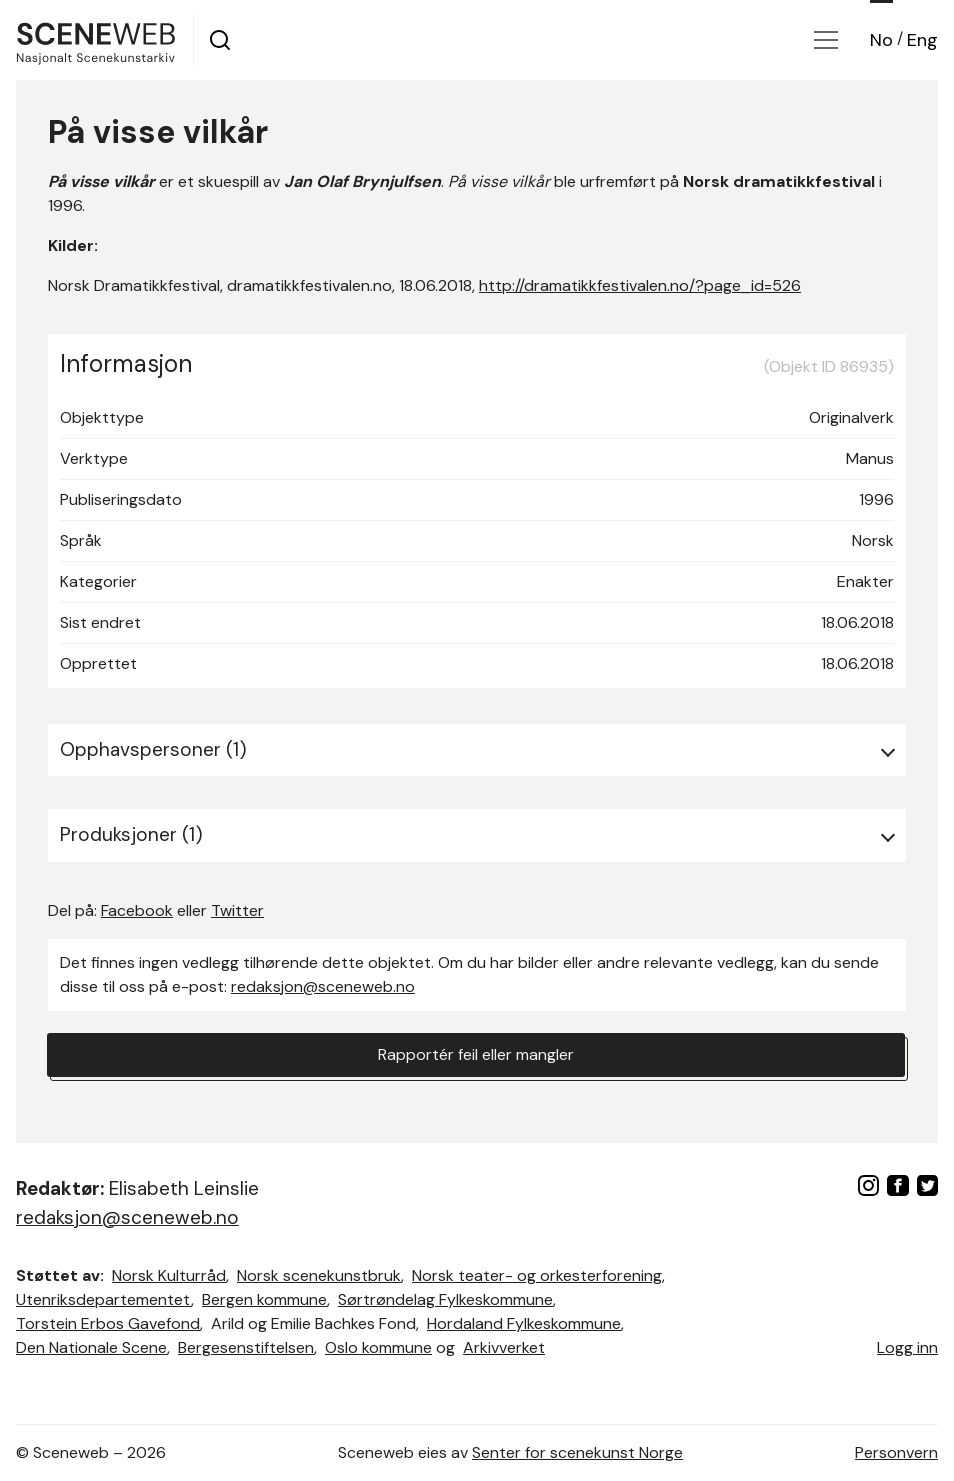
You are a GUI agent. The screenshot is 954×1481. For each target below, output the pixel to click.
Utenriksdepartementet (103, 1299)
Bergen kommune (264, 1299)
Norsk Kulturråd (169, 1275)
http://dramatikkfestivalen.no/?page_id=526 (640, 285)
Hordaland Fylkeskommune (524, 1323)
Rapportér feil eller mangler (476, 1054)
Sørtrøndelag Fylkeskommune (445, 1299)
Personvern (896, 1452)
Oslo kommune (378, 1347)
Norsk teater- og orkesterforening (537, 1275)
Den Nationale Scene (91, 1347)
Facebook (137, 910)
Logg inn (907, 1347)
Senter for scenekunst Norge (577, 1452)
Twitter (237, 910)
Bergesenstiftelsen (246, 1347)
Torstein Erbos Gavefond (108, 1323)
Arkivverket (504, 1347)
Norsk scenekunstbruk (319, 1275)
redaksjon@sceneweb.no (323, 986)
